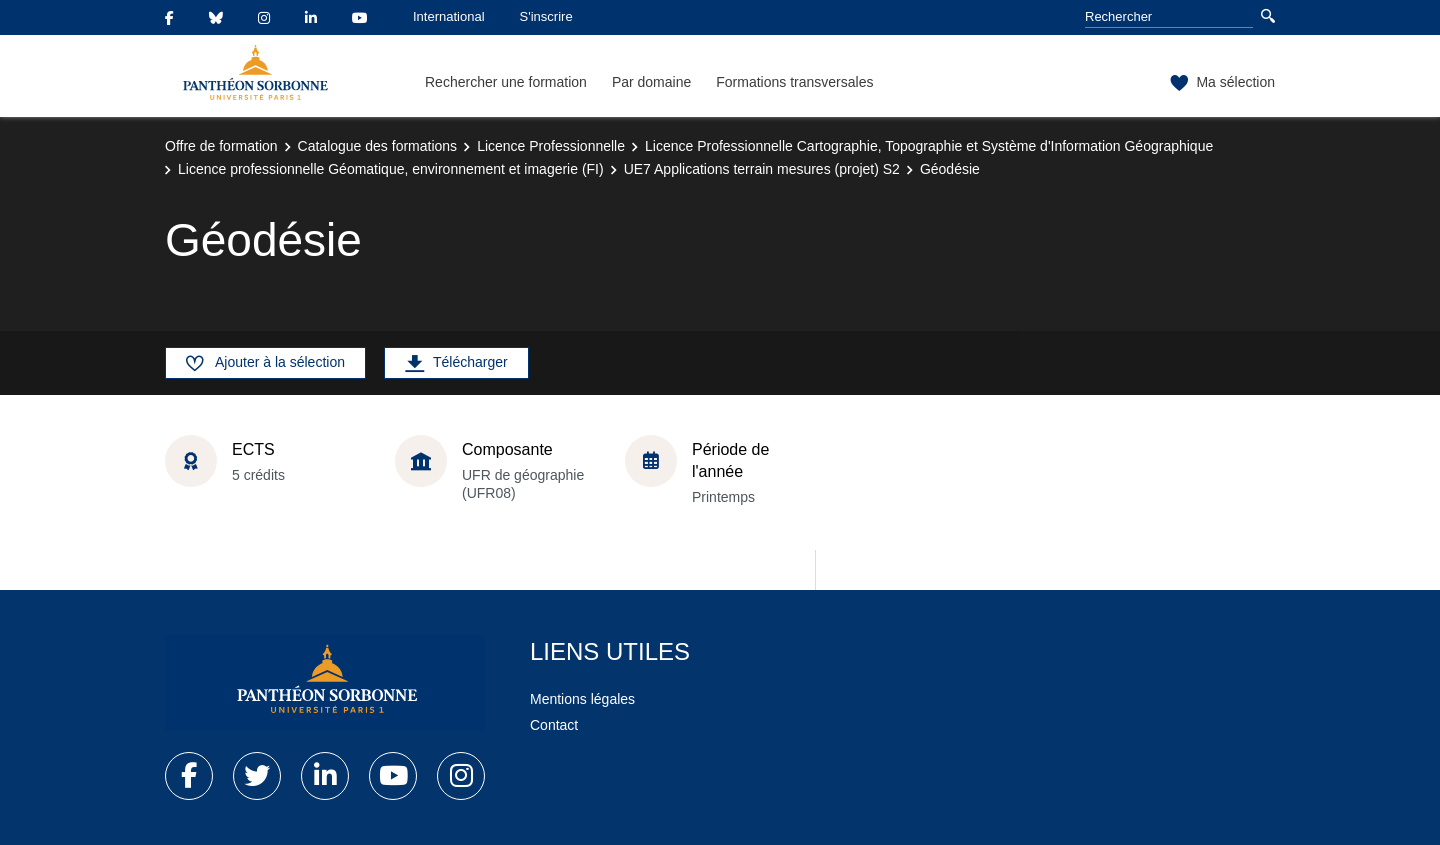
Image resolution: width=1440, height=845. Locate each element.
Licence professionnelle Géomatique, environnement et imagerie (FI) (391, 169)
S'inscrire (546, 16)
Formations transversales (794, 82)
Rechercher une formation (506, 82)
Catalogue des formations (378, 146)
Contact (554, 725)
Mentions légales (582, 699)
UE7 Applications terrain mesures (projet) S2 (762, 169)
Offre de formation (221, 146)
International (449, 16)
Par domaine (651, 82)
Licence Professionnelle (551, 146)
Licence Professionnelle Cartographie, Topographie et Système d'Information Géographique (929, 146)
